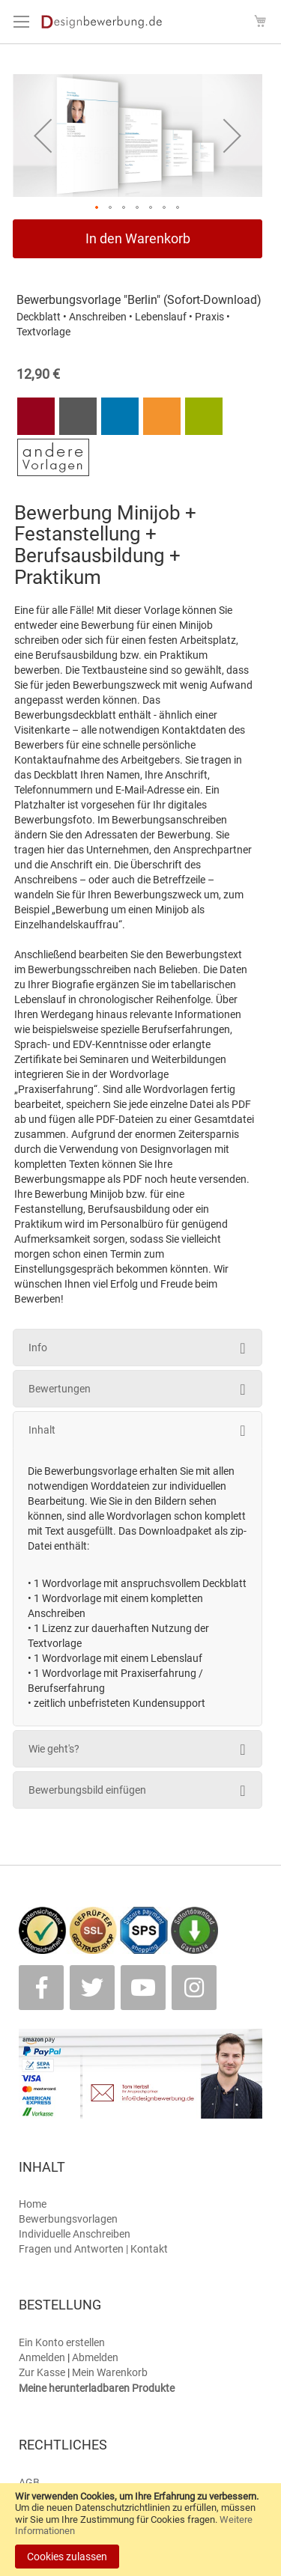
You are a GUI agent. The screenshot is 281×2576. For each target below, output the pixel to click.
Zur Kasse (42, 2372)
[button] (43, 135)
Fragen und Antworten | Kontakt (93, 2249)
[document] (140, 2530)
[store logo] (106, 21)
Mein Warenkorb (110, 2372)
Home (32, 2204)
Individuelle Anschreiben (74, 2234)
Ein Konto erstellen (62, 2342)
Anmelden (42, 2357)
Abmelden (95, 2357)
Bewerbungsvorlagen (68, 2219)
